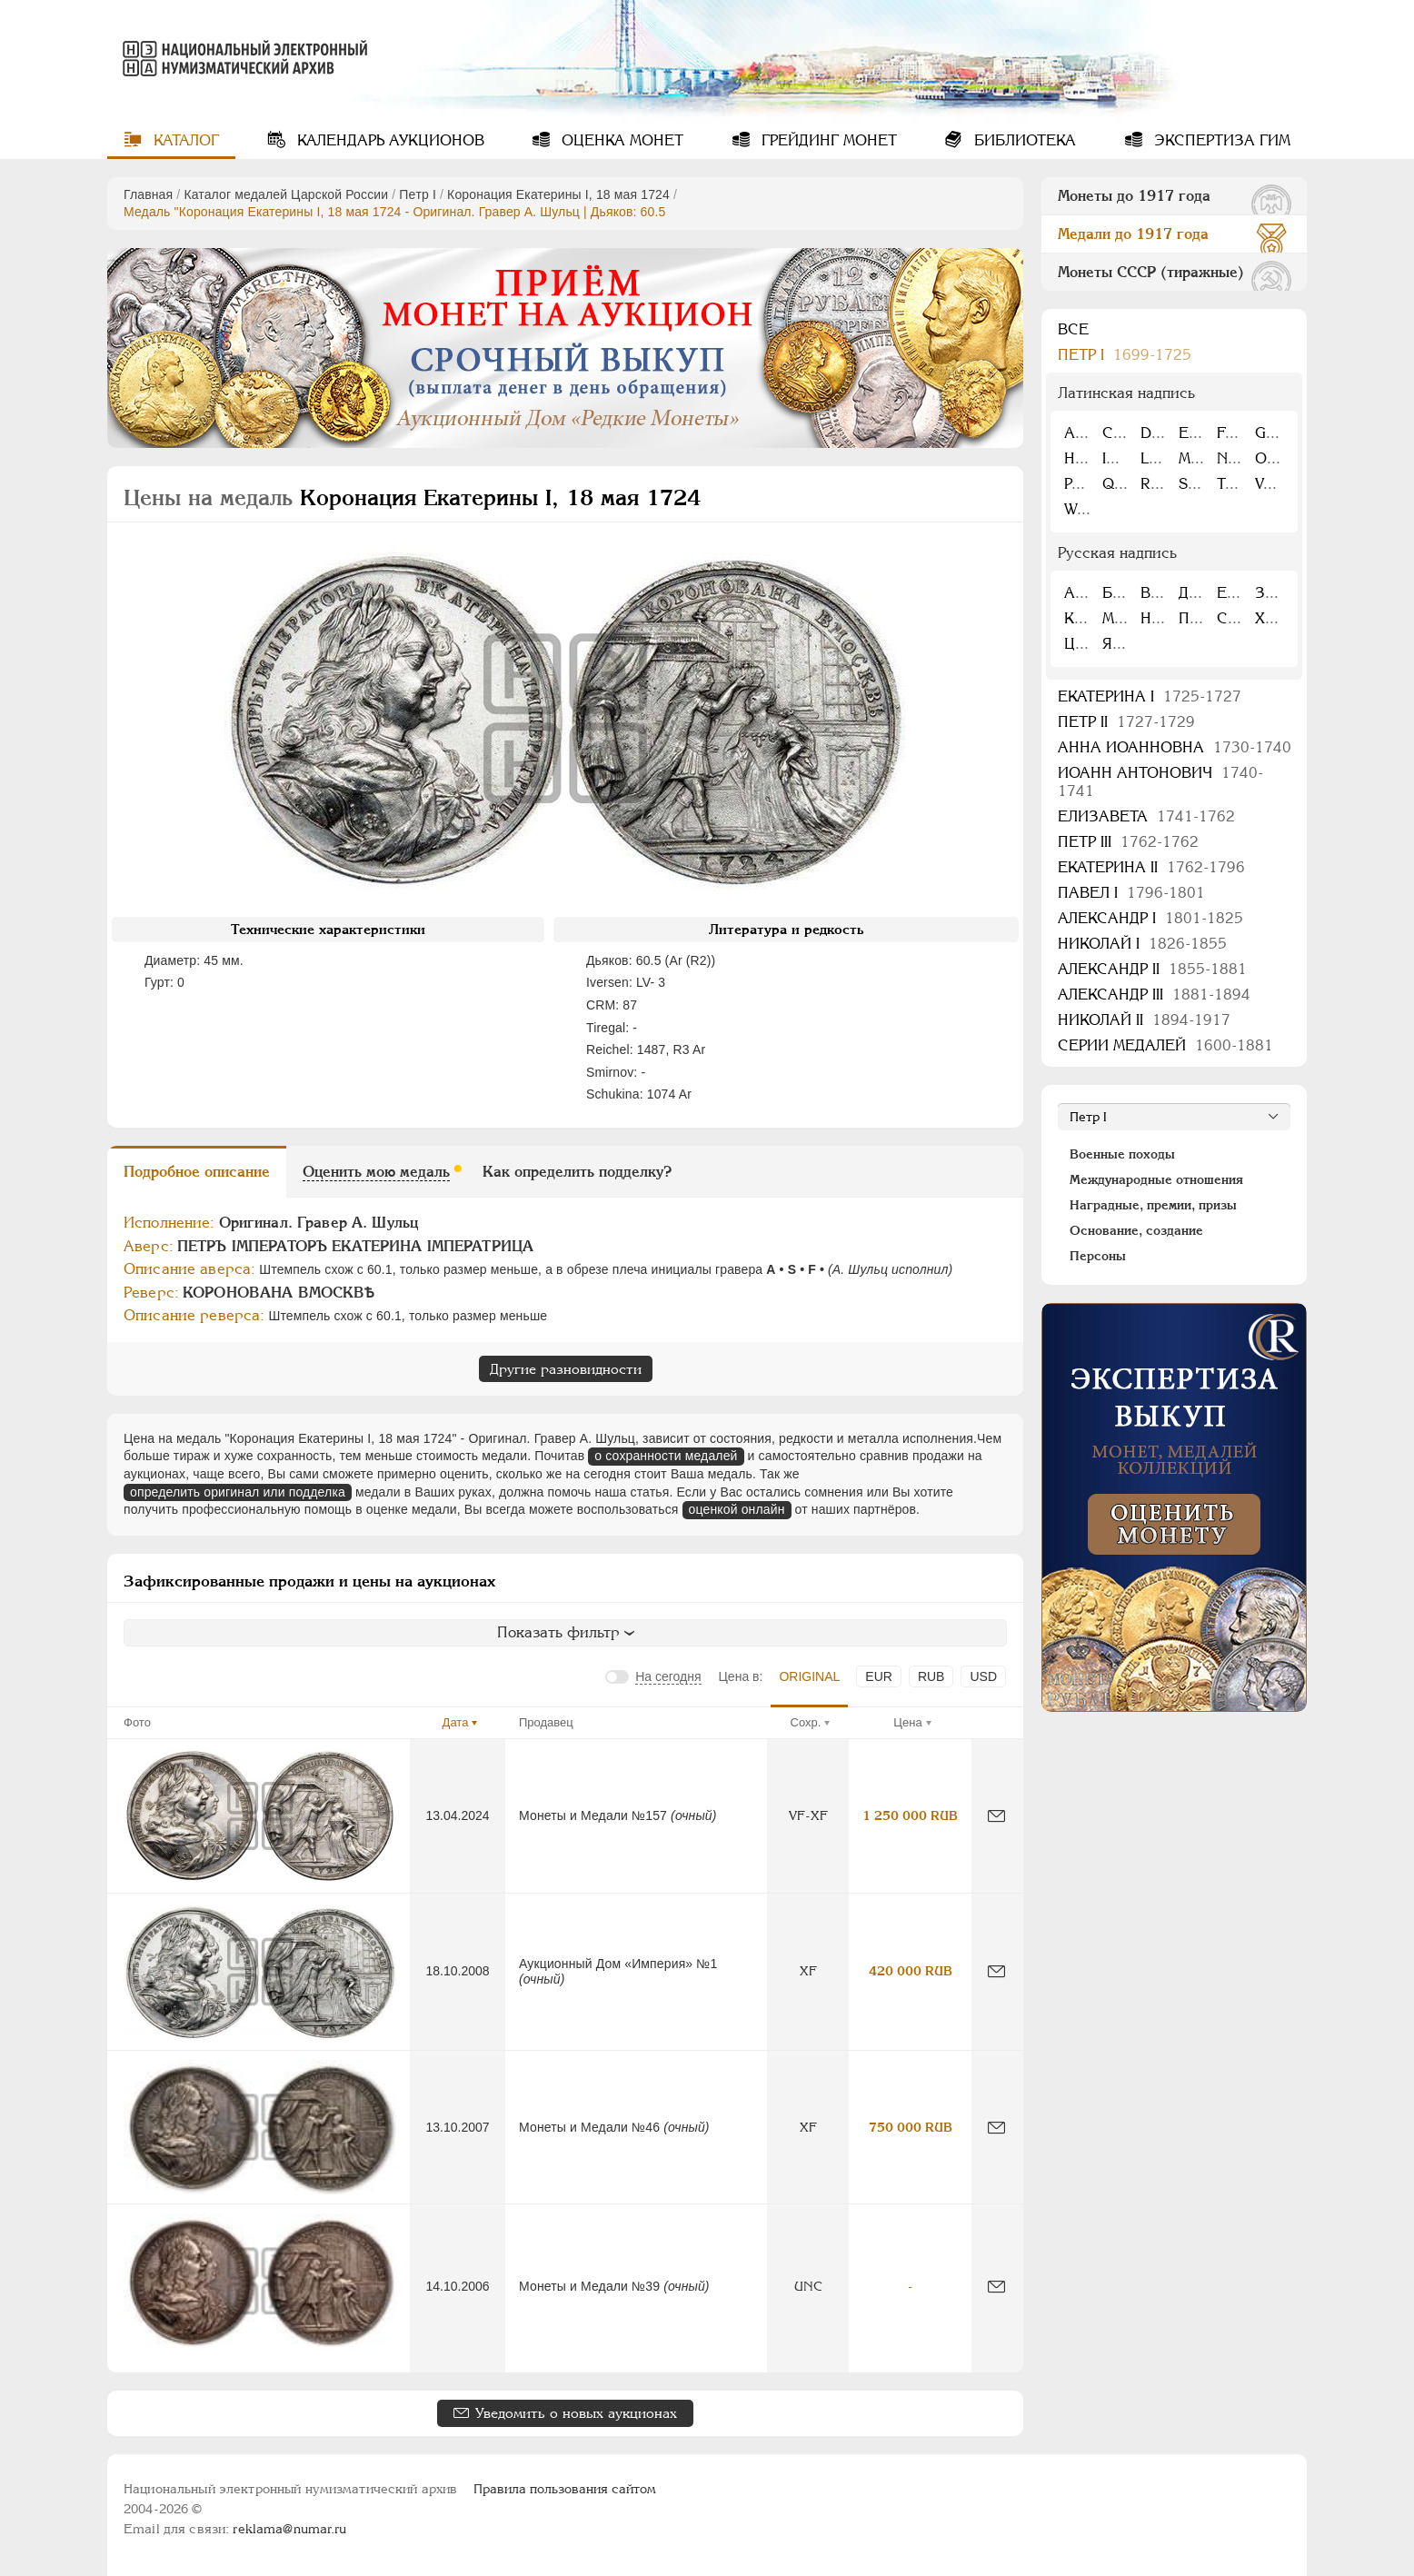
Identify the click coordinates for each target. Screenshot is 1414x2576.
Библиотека (1023, 140)
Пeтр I (417, 194)
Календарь (388, 140)
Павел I (1131, 892)
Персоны (1098, 1255)
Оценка (620, 140)
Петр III (1128, 841)
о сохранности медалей (665, 1455)
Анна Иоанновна (1174, 747)
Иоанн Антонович (1160, 782)
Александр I (1150, 918)
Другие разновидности (566, 1369)
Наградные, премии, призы (1153, 1205)
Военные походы (1122, 1154)
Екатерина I (1149, 696)
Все (1073, 329)
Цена (907, 1722)
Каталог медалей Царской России (286, 194)
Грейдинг (827, 140)
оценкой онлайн (737, 1509)
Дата (456, 1722)
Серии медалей (1165, 1045)
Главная (148, 194)
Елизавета (1146, 816)
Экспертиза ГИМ (1220, 140)
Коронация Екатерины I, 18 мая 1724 (558, 194)
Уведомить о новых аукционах (576, 2413)
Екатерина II (1151, 867)
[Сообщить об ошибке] (996, 1816)
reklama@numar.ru (289, 2528)
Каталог (184, 140)
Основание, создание (1136, 1230)
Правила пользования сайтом (564, 2489)
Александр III (1154, 994)
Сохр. (806, 1722)
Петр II (1126, 722)
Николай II (1144, 1020)
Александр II (1152, 969)
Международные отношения (1156, 1179)
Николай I (1142, 943)
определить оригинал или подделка (237, 1492)
